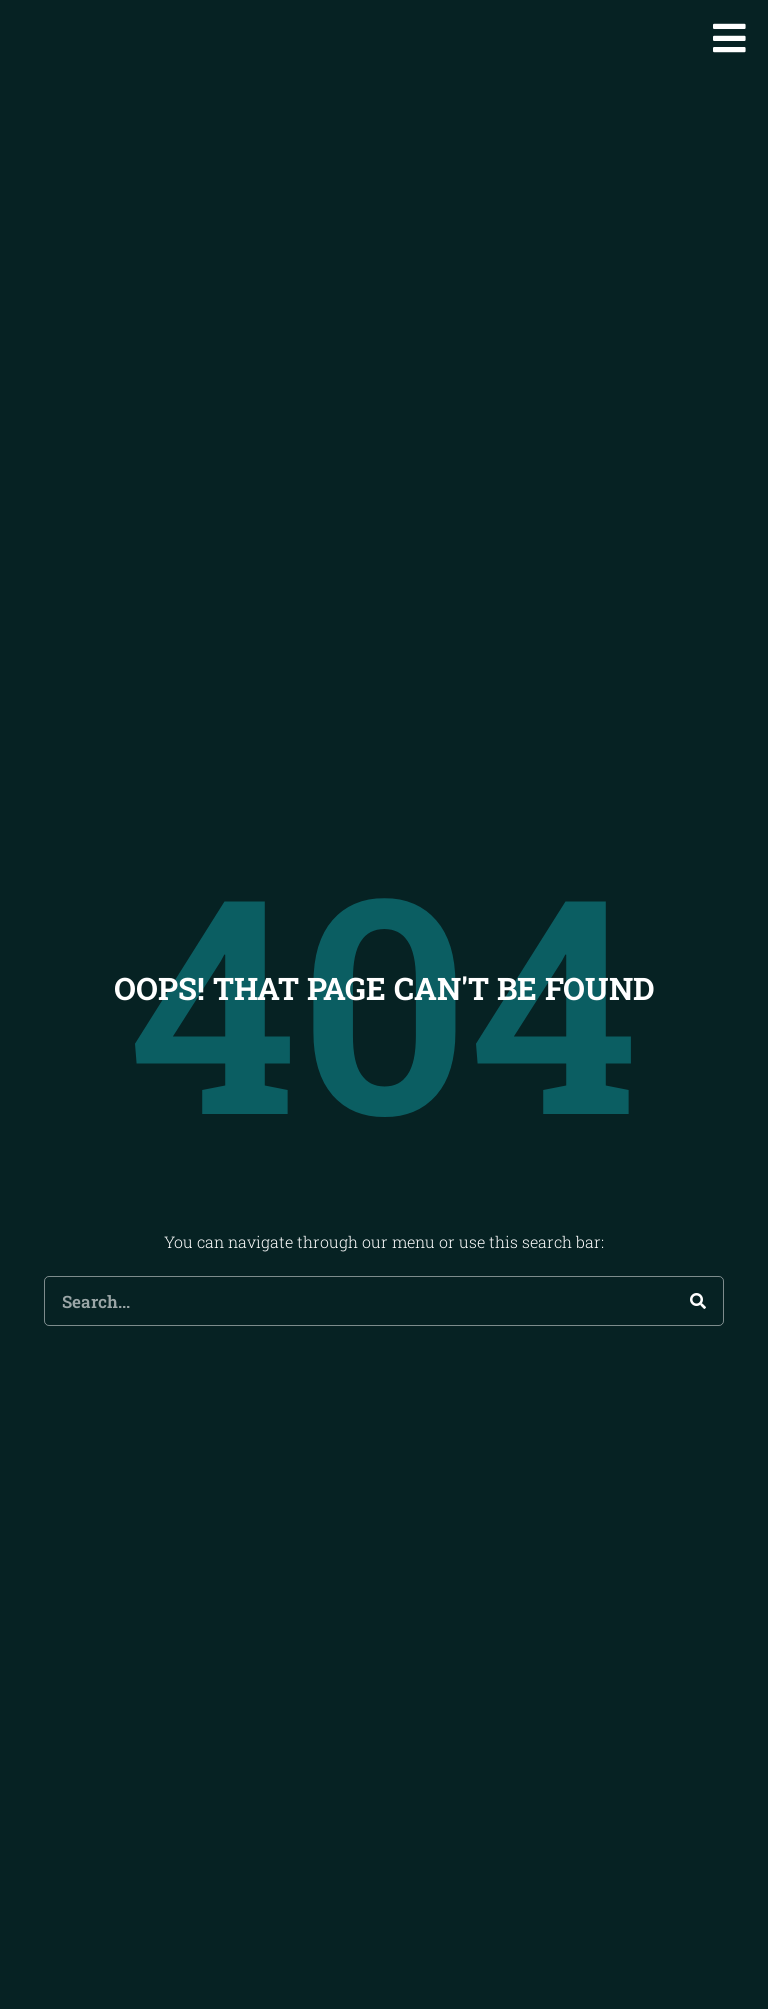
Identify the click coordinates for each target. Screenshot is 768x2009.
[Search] (698, 1330)
